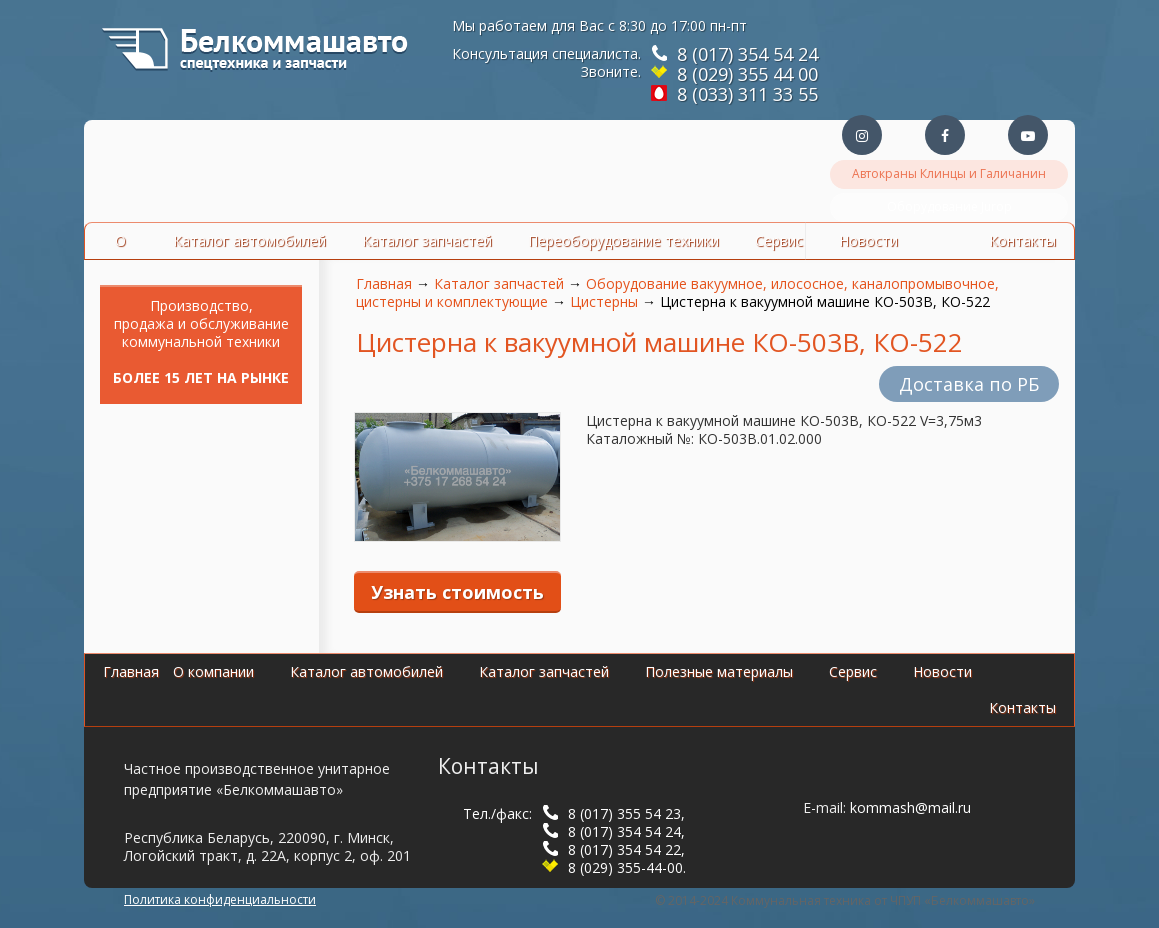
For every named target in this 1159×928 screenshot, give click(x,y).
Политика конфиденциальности (220, 899)
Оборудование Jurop (949, 206)
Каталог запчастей (427, 240)
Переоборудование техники (623, 240)
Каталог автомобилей (249, 240)
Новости (942, 671)
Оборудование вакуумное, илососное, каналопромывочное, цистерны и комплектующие (677, 292)
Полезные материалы (719, 671)
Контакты (1022, 707)
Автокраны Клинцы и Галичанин (949, 173)
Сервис (779, 240)
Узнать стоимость (457, 592)
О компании (213, 671)
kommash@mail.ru (910, 807)
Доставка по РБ (969, 384)
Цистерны (604, 301)
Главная (384, 283)
